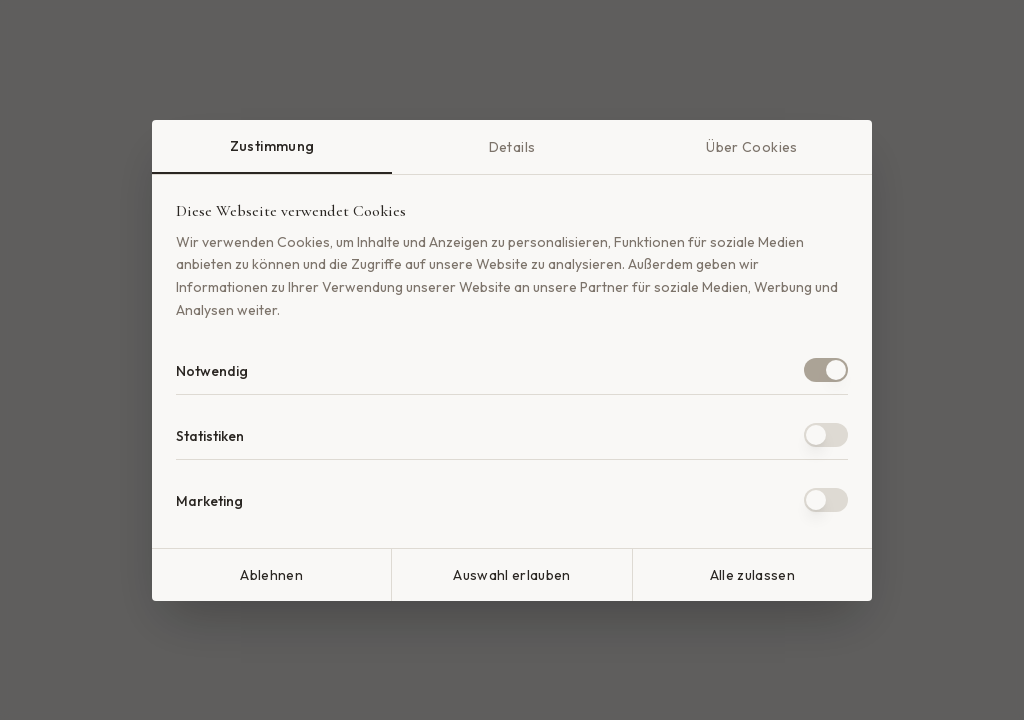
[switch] (826, 370)
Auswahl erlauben (512, 575)
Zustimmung (272, 146)
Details (512, 147)
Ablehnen (271, 575)
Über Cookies (751, 147)
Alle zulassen (753, 575)
